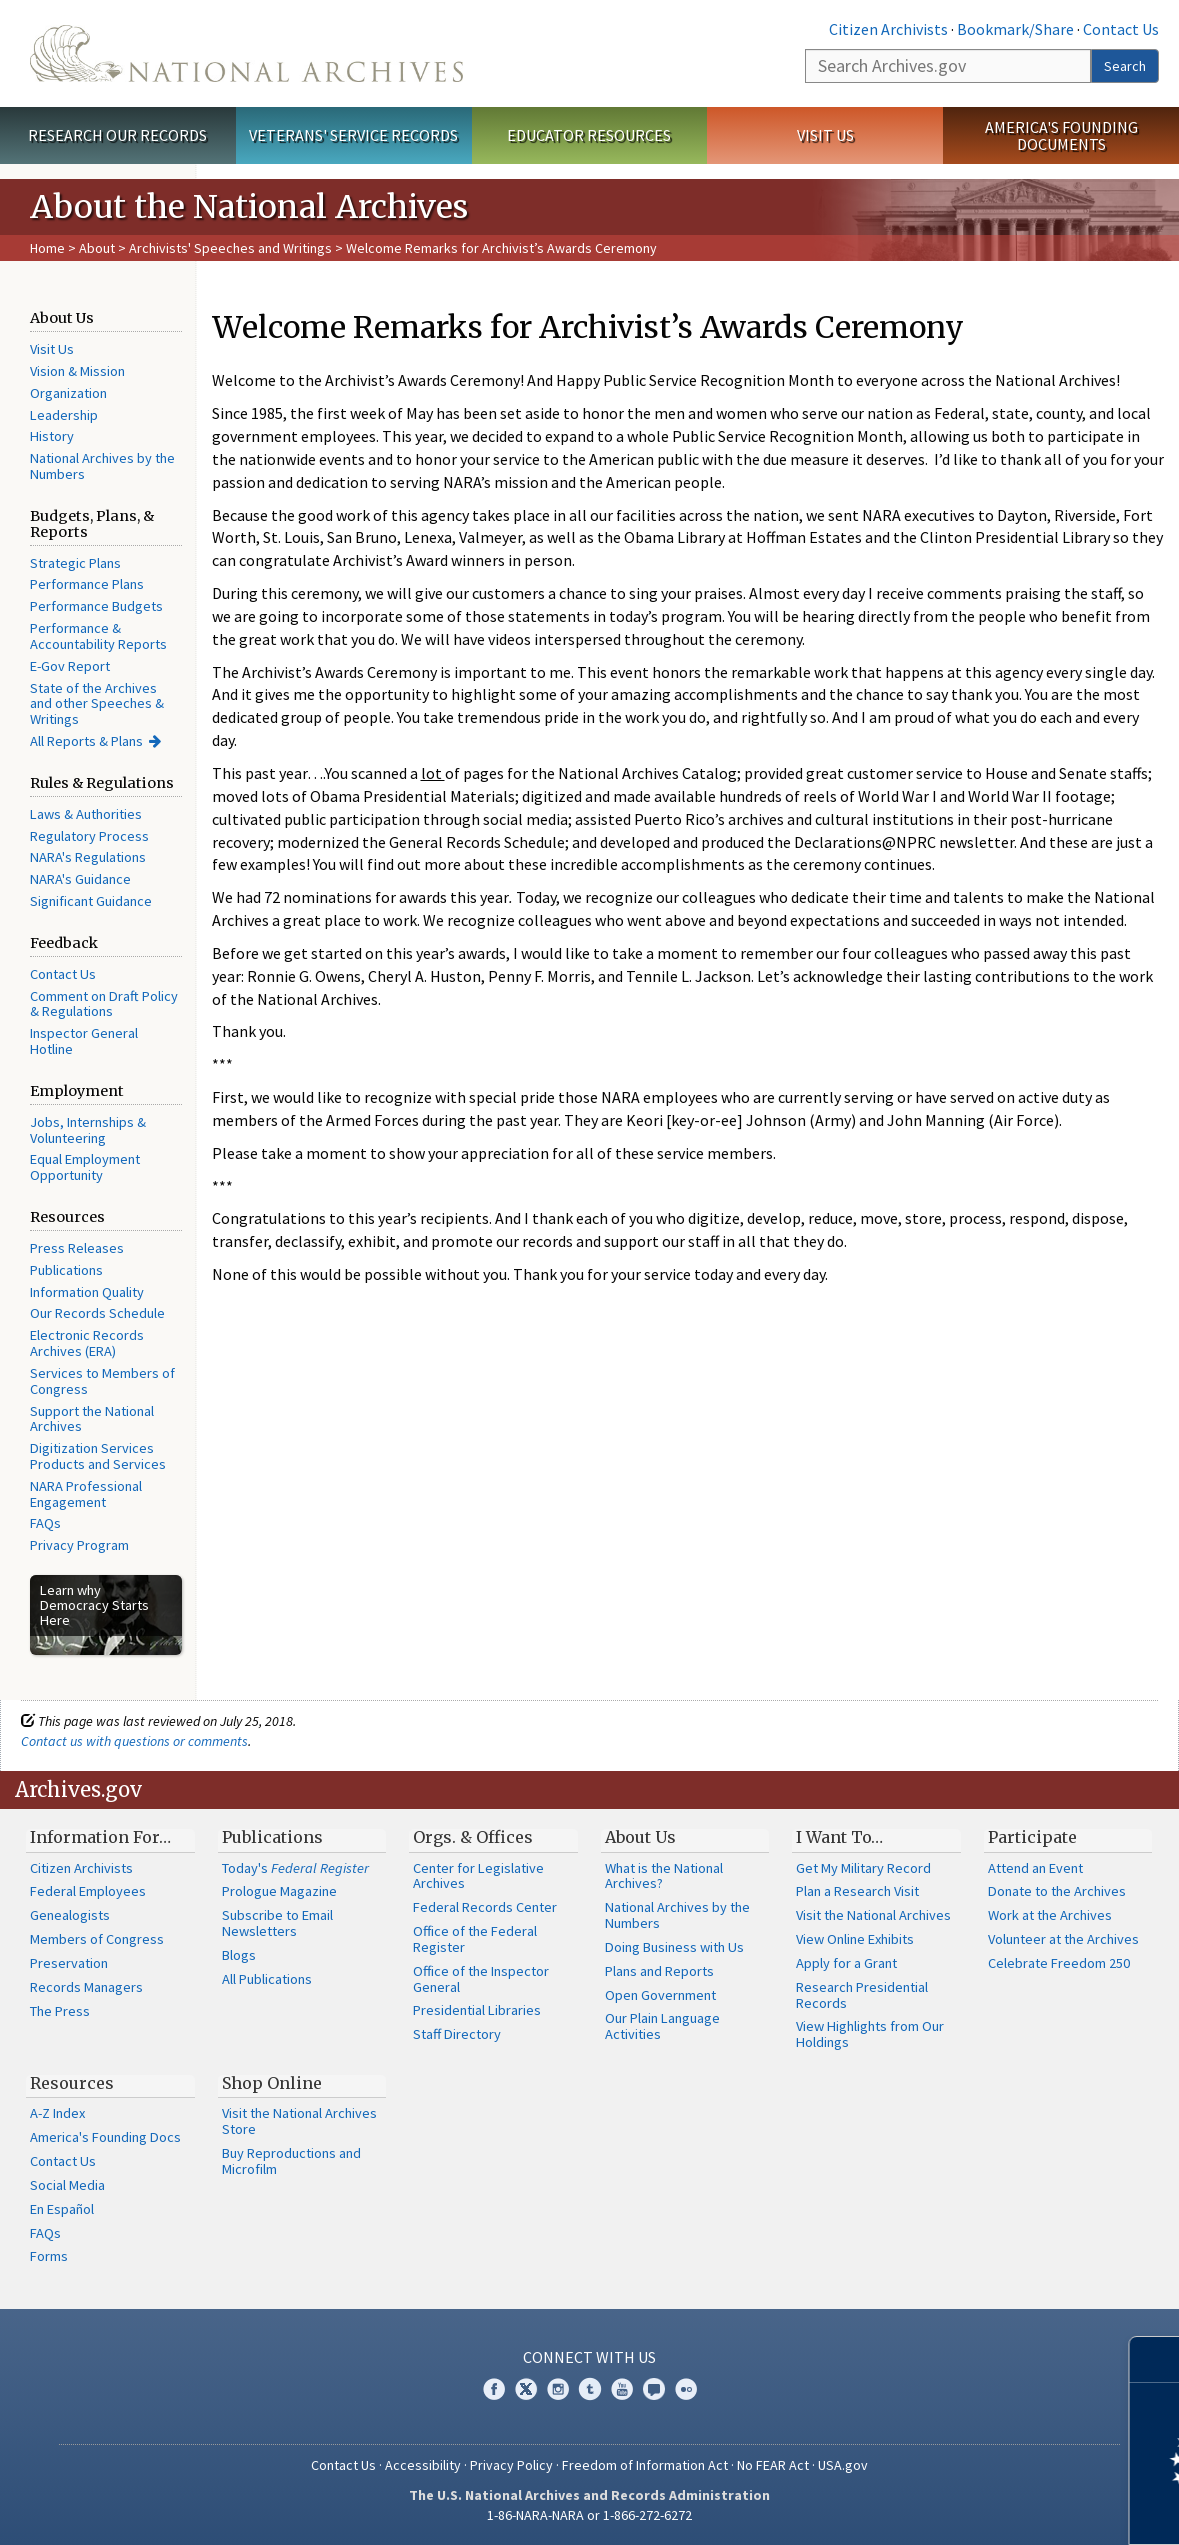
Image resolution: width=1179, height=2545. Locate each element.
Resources (72, 2083)
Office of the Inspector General (481, 1979)
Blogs (239, 1955)
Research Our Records (117, 135)
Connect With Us (589, 2357)
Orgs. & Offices (473, 1837)
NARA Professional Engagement (86, 1494)
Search (1125, 66)
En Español (62, 2209)
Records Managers (86, 1987)
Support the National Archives (92, 1419)
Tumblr (590, 2389)
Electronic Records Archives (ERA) (87, 1343)
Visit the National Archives (873, 1915)
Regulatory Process (89, 836)
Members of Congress (97, 1939)
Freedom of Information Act (645, 2465)
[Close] (1155, 2359)
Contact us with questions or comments (134, 1741)
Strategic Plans (75, 563)
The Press (60, 2011)
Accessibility (423, 2465)
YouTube (622, 2389)
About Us (640, 1837)
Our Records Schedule (97, 1313)
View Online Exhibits (855, 1939)
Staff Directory (457, 2034)
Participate (1032, 1837)
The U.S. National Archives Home (246, 53)
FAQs (45, 1523)
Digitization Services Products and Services (98, 1456)
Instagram (558, 2389)
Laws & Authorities (86, 814)
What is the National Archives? (664, 1876)
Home (47, 248)
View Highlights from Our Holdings (870, 2034)
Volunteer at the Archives (1063, 1939)
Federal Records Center (485, 1907)
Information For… (100, 1837)
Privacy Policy (511, 2465)
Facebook (494, 2389)
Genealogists (70, 1915)
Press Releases (77, 1248)
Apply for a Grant (846, 1963)
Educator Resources (589, 135)
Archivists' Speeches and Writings (230, 248)
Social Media (67, 2185)
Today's (295, 1868)
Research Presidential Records (862, 1995)
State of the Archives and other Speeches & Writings (97, 704)
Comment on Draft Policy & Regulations (104, 1004)
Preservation (69, 1963)
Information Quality (87, 1292)
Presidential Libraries (477, 2010)
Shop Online (272, 2083)
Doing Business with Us (674, 1947)
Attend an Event (1035, 1868)
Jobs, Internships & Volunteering (88, 1130)
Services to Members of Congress (102, 1381)
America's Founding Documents (1061, 135)
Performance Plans (87, 584)
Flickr (686, 2389)
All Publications (267, 1979)
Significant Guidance (91, 901)
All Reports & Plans (86, 741)
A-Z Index (57, 2113)
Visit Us (825, 135)
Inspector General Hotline (84, 1041)
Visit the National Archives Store (299, 2121)
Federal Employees (88, 1891)
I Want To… (839, 1837)
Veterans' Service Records (353, 135)
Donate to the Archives (1057, 1891)
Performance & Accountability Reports (98, 636)
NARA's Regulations (88, 857)
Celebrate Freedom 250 (1059, 1963)
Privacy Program (79, 1545)
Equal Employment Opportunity (85, 1167)
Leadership (64, 415)
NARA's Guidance (80, 879)
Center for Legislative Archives (478, 1876)
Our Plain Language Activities (662, 2026)
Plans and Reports (659, 1971)
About (97, 248)
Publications (66, 1270)
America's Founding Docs (105, 2137)
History (52, 436)
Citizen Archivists (888, 29)
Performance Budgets (96, 606)
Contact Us (1121, 29)
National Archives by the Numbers (102, 466)
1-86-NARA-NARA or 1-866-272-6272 (589, 2515)
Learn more (1001, 2509)
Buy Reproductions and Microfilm (291, 2161)
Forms (49, 2256)
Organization (68, 393)
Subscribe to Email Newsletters (277, 1923)
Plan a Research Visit (857, 1891)
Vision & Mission (77, 371)
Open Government (660, 1995)
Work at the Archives (1050, 1915)
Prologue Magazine (279, 1891)
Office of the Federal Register (475, 1939)
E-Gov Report (70, 666)
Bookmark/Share (1015, 29)
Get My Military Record (863, 1868)
